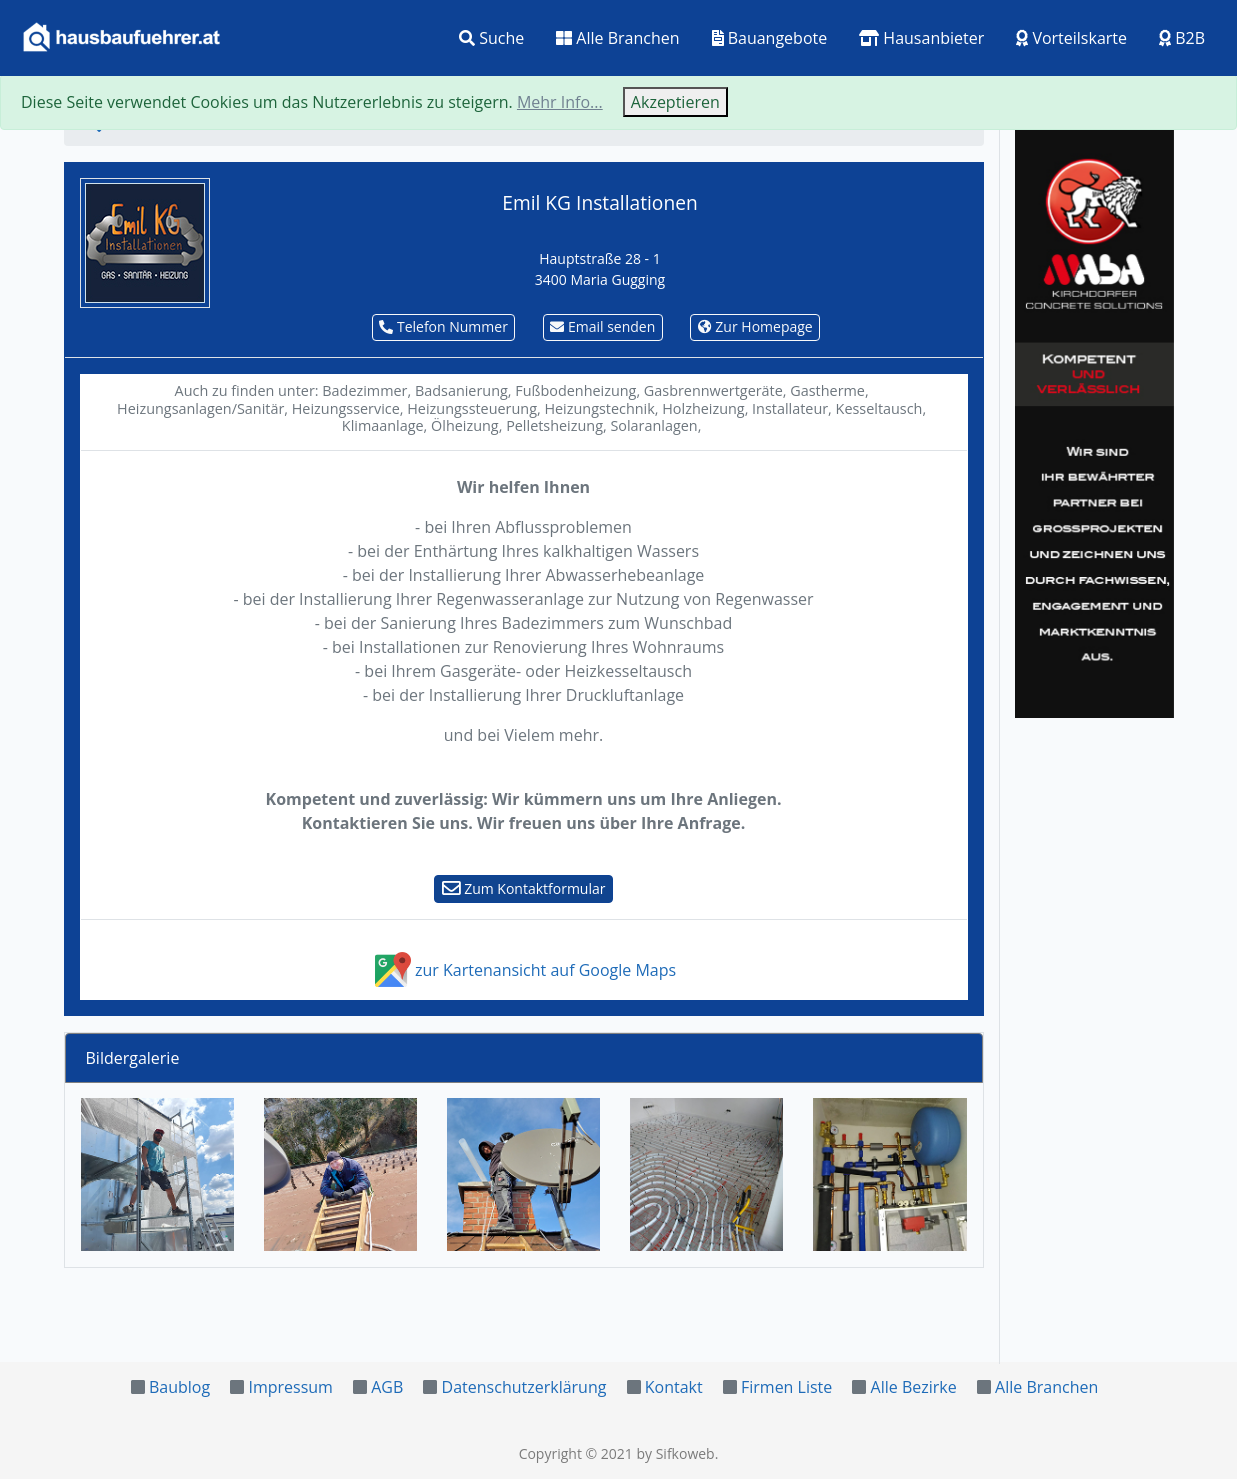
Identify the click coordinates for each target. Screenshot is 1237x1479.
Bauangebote (770, 38)
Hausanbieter (921, 38)
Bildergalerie (133, 1058)
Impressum (290, 1387)
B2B (1182, 38)
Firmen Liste (786, 1387)
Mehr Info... (560, 102)
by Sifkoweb (675, 1453)
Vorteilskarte (1071, 38)
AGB (387, 1387)
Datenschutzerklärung (524, 1387)
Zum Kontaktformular (524, 888)
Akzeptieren (675, 102)
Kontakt (674, 1387)
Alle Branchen (617, 38)
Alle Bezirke (914, 1387)
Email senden (602, 326)
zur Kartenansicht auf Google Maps (523, 970)
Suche (491, 38)
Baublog (179, 1387)
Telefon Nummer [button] (443, 326)
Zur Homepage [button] (755, 326)
